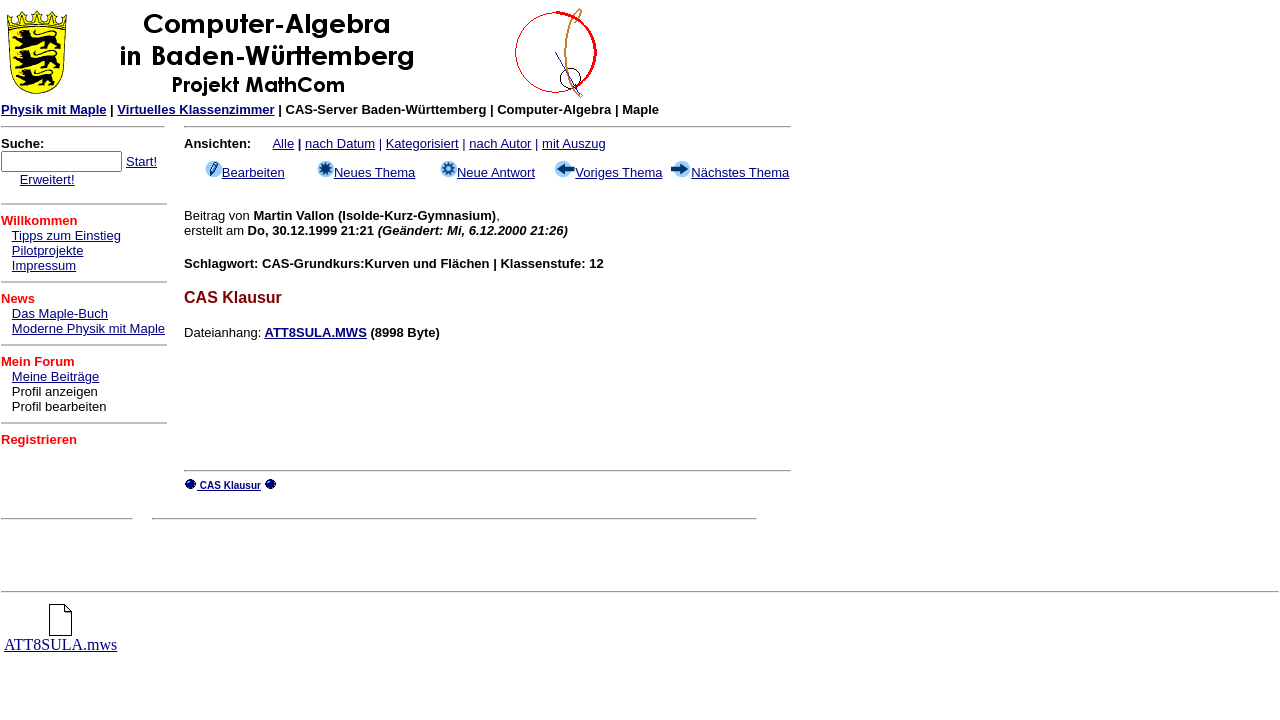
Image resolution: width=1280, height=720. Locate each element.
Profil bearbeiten (59, 406)
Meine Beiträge (55, 376)
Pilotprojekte (48, 250)
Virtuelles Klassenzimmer (195, 109)
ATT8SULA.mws (60, 637)
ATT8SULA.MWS (316, 332)
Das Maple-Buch (60, 313)
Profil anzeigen (55, 391)
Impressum (44, 265)
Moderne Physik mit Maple (88, 328)
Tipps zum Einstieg (66, 235)
